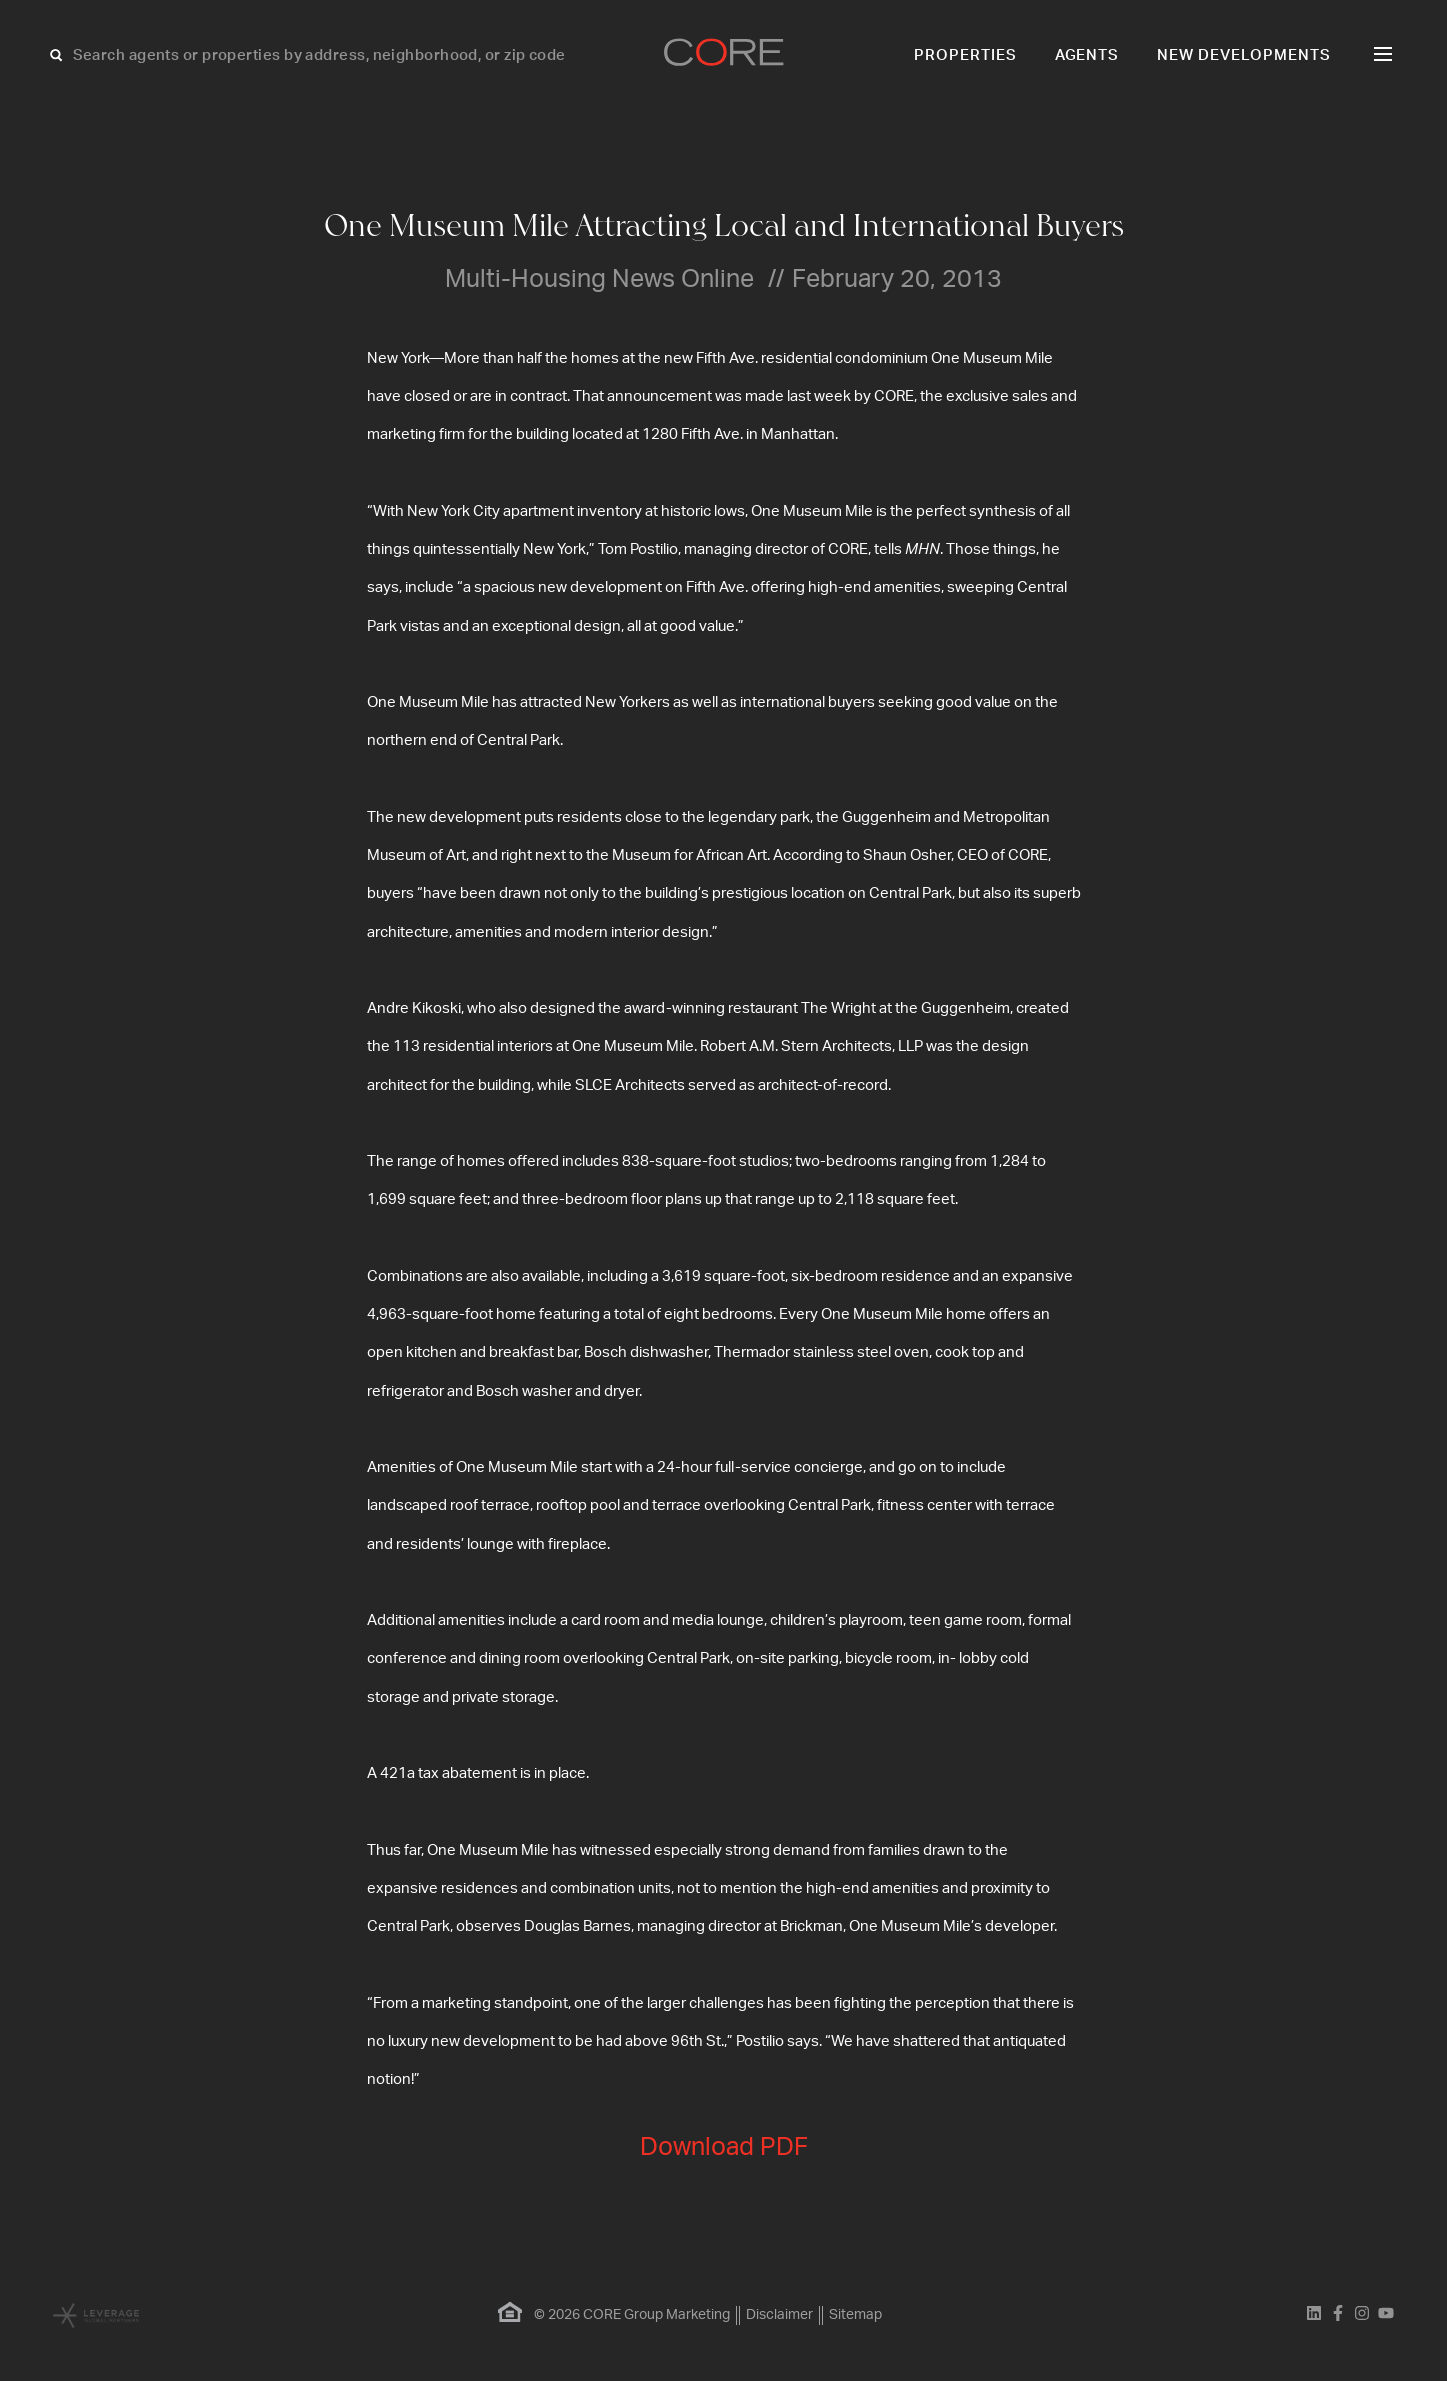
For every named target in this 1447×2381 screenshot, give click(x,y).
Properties (965, 55)
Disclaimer (779, 2315)
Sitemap (855, 2315)
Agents (1087, 55)
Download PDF (724, 2147)
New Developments (1244, 55)
